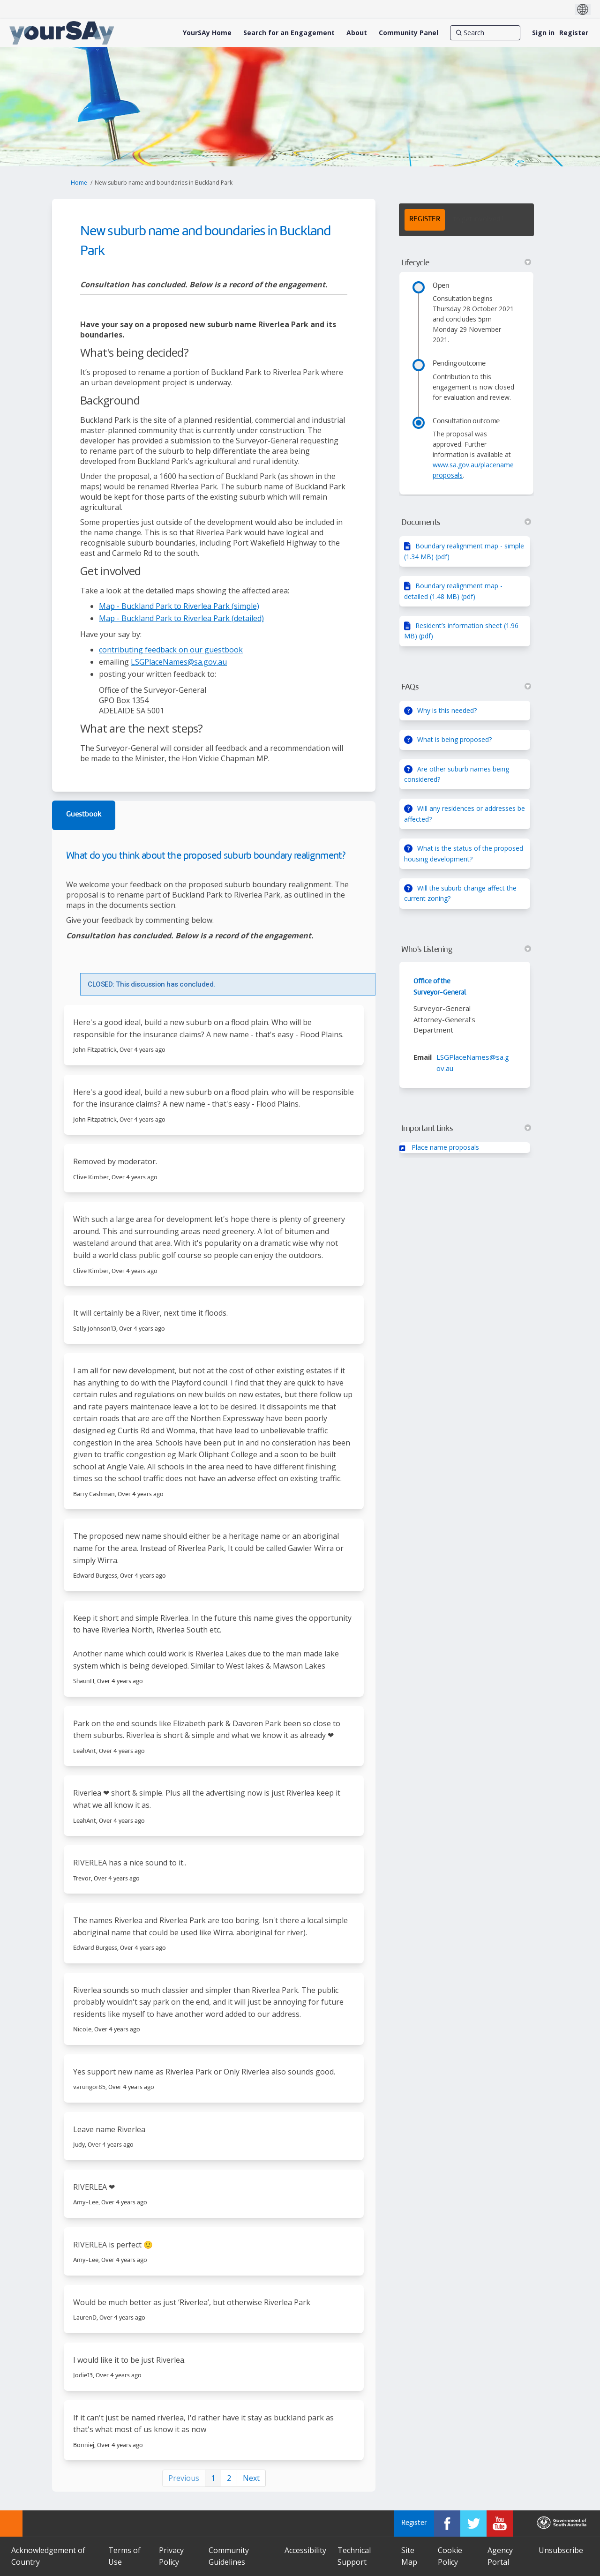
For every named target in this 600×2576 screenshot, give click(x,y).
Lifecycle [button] (466, 263)
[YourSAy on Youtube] (500, 2523)
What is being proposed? (454, 739)
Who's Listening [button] (466, 949)
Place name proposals (445, 1147)
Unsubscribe (561, 2550)
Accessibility (305, 2550)
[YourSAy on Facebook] (447, 2523)
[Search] (485, 32)
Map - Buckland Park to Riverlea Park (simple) (179, 606)
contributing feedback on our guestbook (171, 649)
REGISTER (424, 219)
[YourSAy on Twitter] (473, 2523)
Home (79, 183)
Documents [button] (466, 522)
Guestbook (83, 814)
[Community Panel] (408, 33)
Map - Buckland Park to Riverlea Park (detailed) (181, 618)
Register (573, 32)
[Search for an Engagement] (289, 33)
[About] (356, 33)
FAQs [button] (466, 687)
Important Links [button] (466, 1128)
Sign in (543, 32)
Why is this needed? (447, 710)
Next (251, 2478)
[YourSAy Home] (207, 33)
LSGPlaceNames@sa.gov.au (179, 662)
